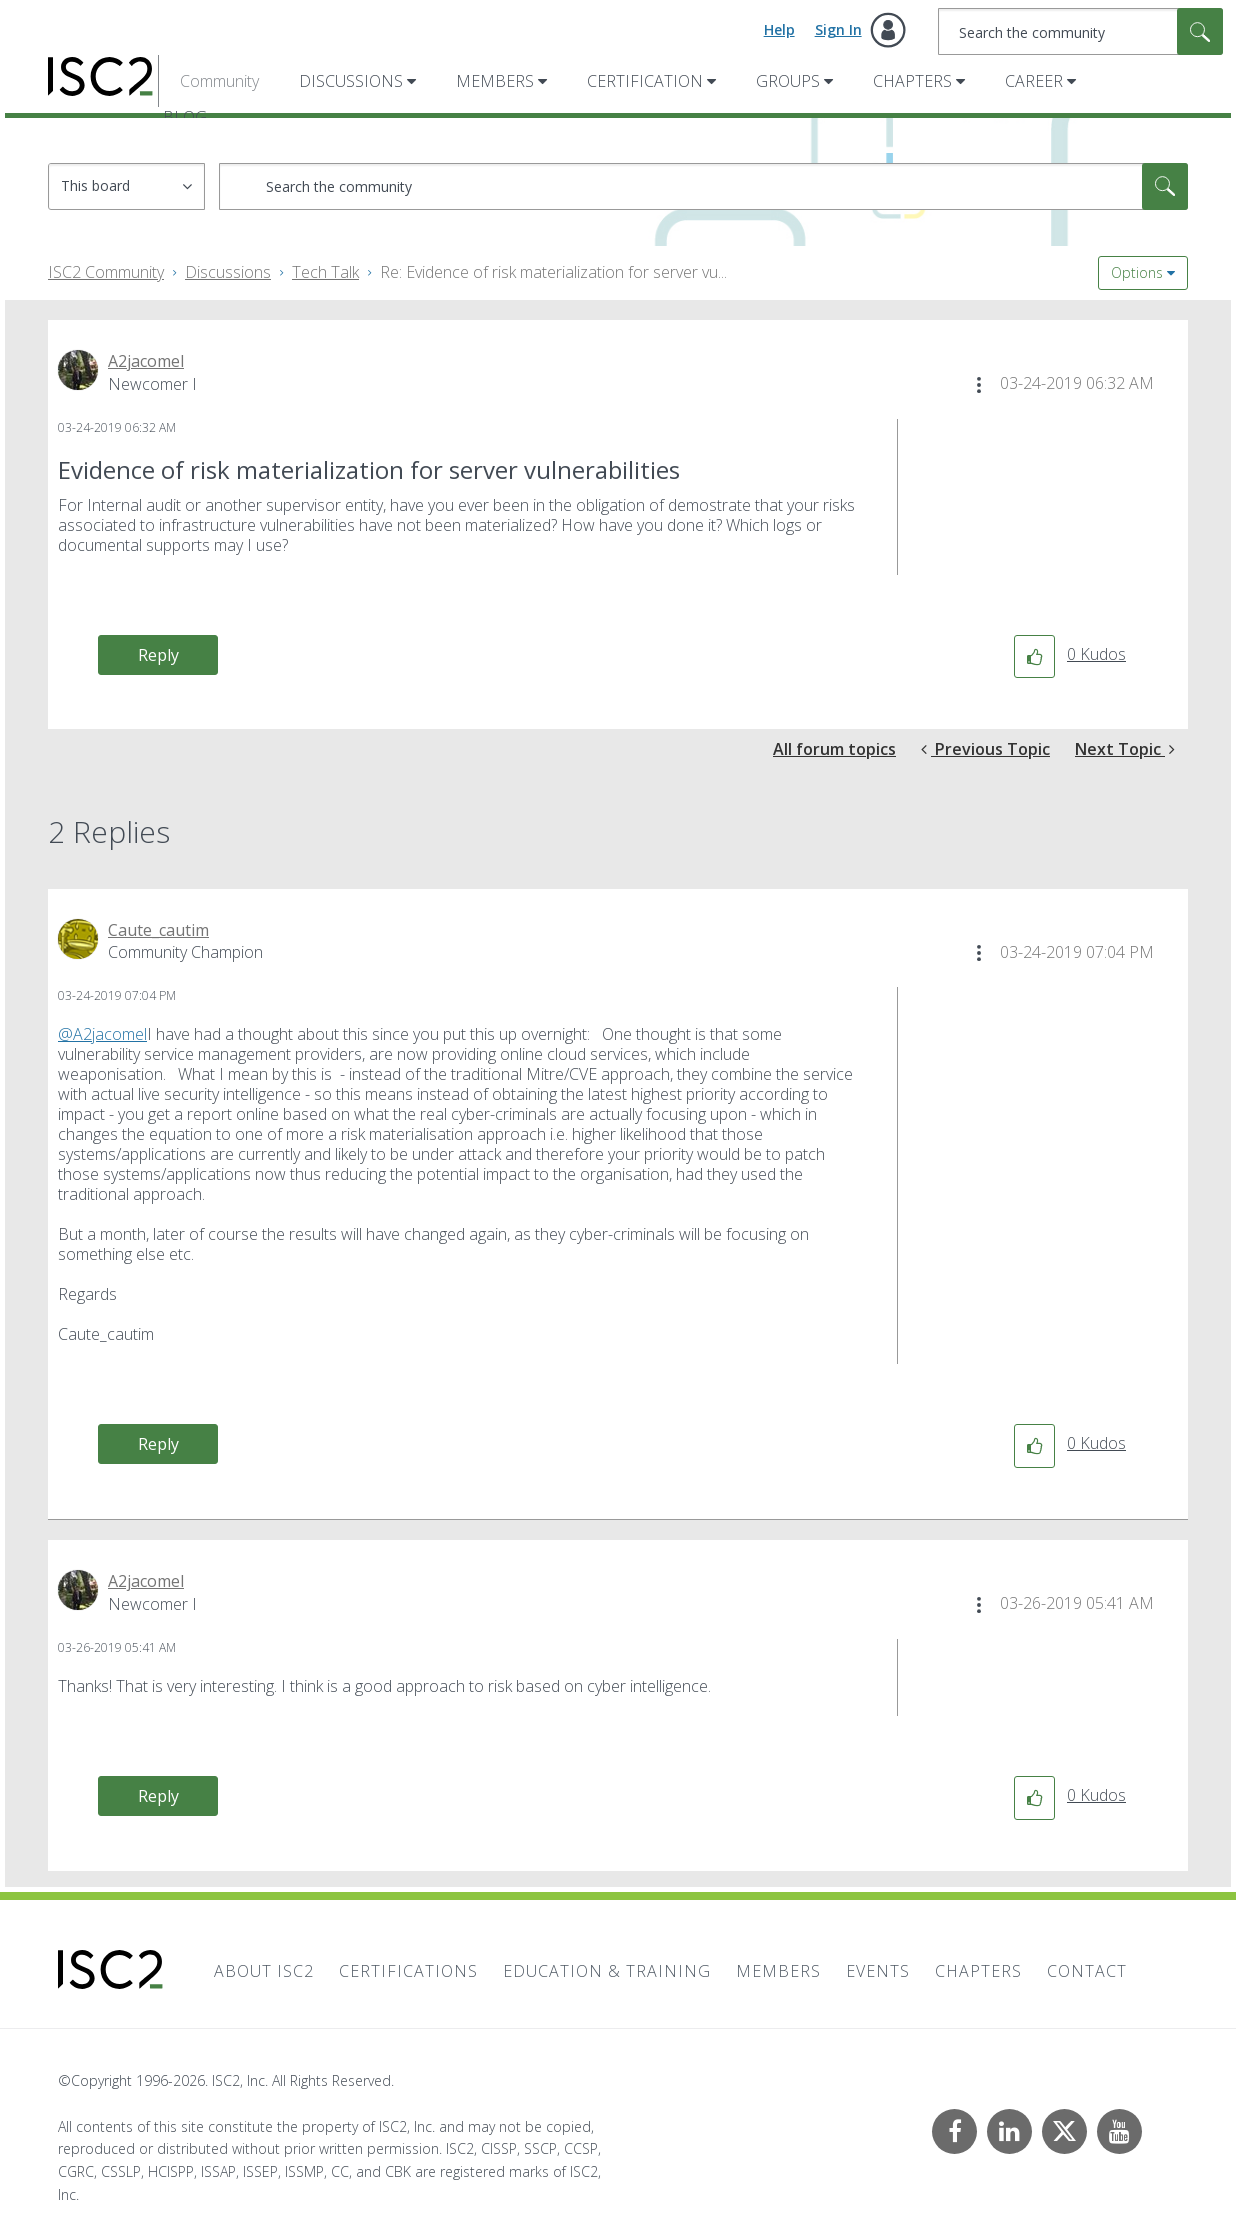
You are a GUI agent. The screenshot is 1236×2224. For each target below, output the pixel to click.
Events (878, 1971)
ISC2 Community (106, 272)
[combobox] (1080, 31)
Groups (788, 81)
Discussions (351, 81)
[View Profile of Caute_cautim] (158, 930)
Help (779, 29)
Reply (158, 655)
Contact (1087, 1971)
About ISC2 (264, 1971)
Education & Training (607, 1971)
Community (219, 81)
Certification (645, 81)
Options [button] (1137, 272)
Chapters (912, 81)
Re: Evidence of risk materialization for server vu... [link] (553, 272)
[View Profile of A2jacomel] (146, 361)
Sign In (838, 29)
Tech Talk (325, 272)
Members (495, 81)
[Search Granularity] (126, 186)
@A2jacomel (102, 1034)
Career (1034, 81)
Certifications (408, 1971)
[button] (979, 385)
